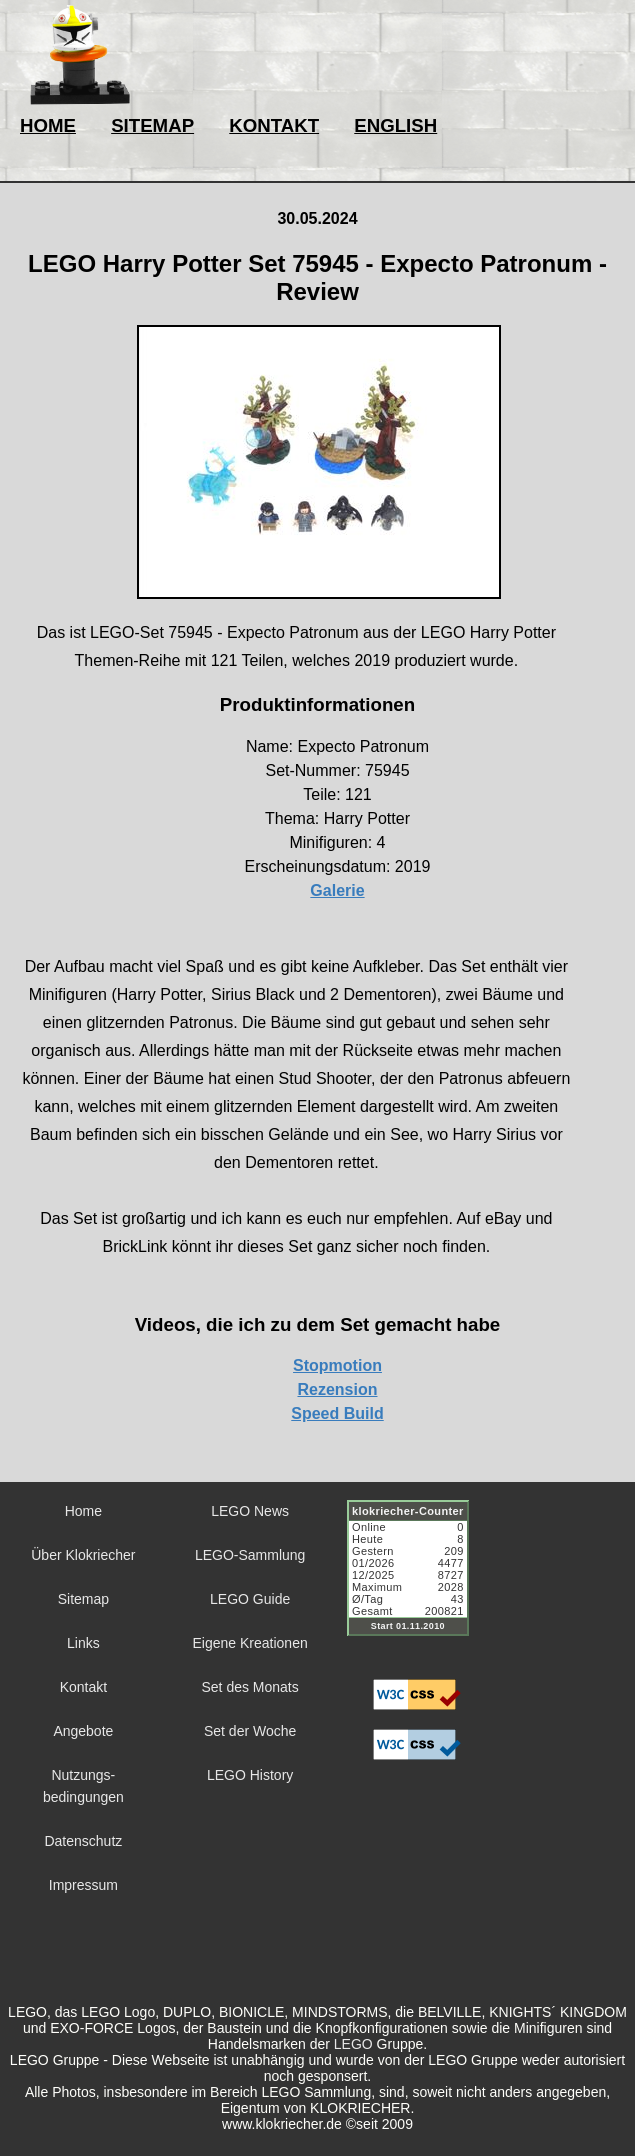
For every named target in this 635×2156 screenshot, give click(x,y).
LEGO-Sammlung (250, 1555)
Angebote (83, 1731)
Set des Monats (249, 1687)
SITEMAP (152, 125)
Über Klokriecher (83, 1555)
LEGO (353, 2044)
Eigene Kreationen (250, 1643)
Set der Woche (250, 1731)
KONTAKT (274, 125)
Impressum (83, 1885)
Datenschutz (83, 1841)
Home (83, 1511)
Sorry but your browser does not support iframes (417, 1580)
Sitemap (83, 1599)
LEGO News (250, 1511)
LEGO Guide (250, 1599)
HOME (48, 125)
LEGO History (250, 1775)
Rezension (337, 1389)
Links (83, 1643)
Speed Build (337, 1413)
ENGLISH (395, 125)
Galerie (337, 890)
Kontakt (83, 1687)
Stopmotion (337, 1365)
